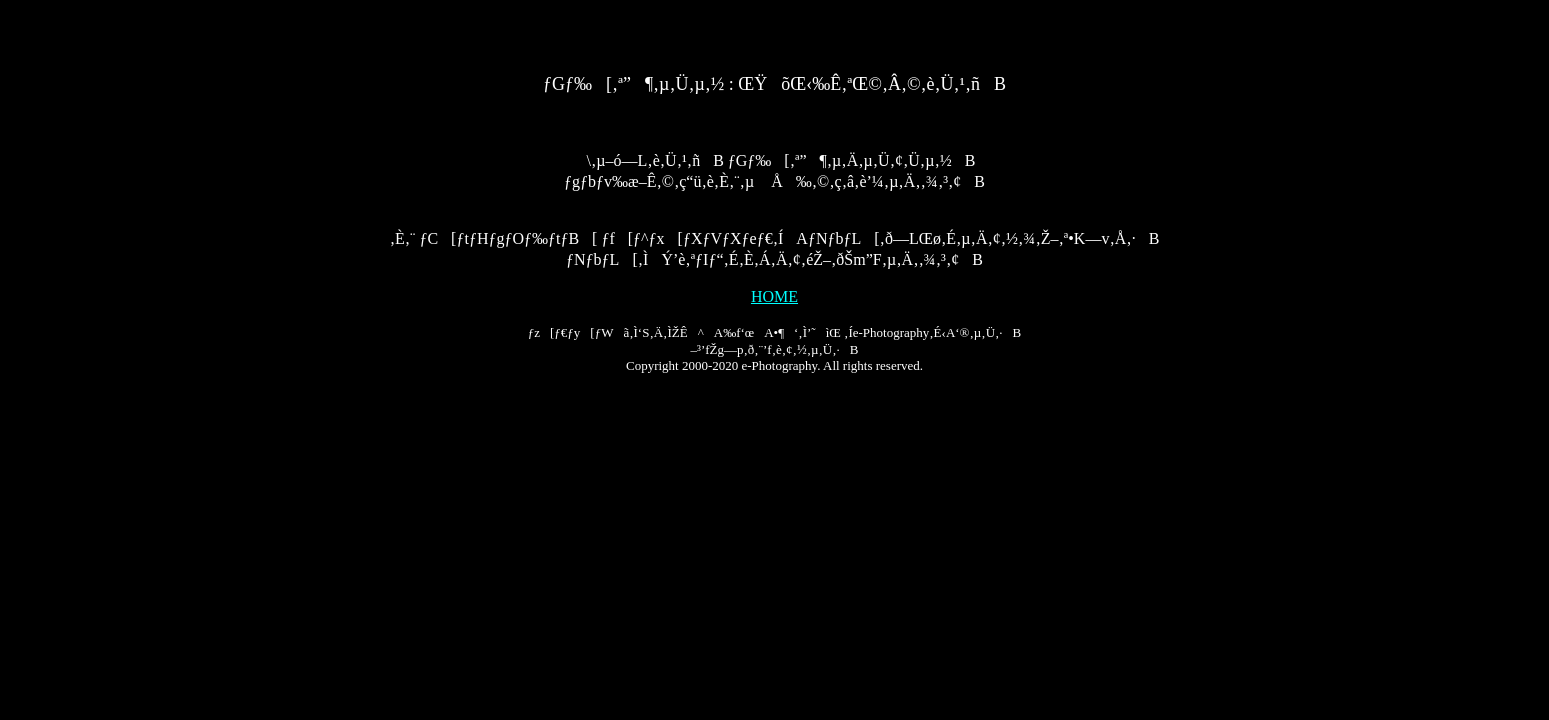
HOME (774, 296)
